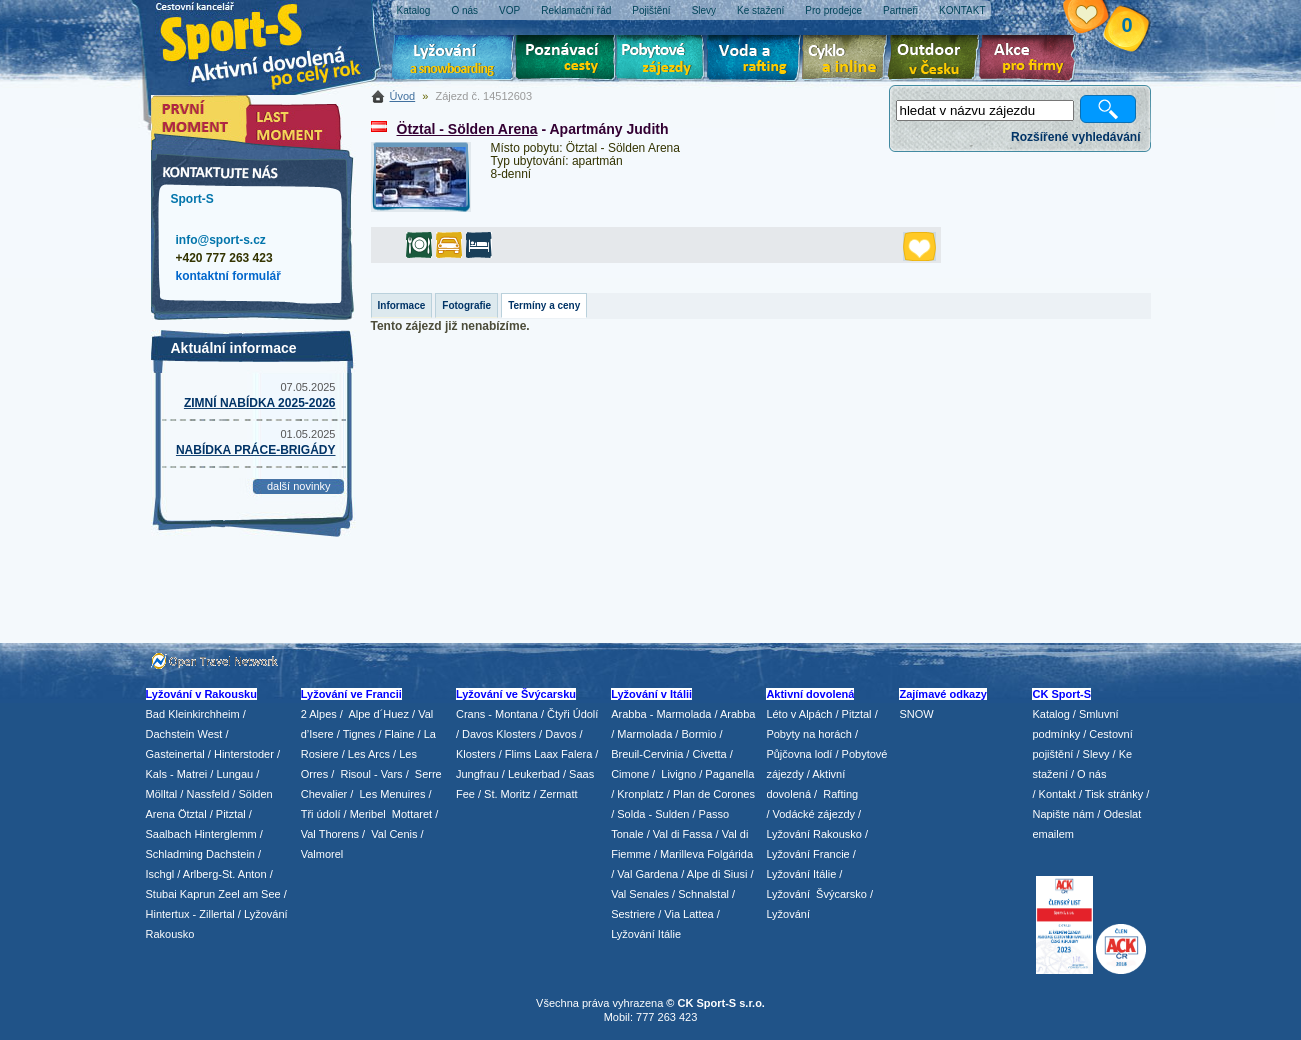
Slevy (1096, 754)
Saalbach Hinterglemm (201, 834)
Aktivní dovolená (937, 60)
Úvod (403, 96)
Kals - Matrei (177, 774)
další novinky (299, 486)
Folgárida (730, 854)
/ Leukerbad (531, 774)
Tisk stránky (1114, 794)
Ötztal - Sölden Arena (467, 129)
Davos (560, 734)
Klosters (476, 754)
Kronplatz (640, 794)
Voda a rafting (756, 60)
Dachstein (230, 854)
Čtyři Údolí (572, 714)
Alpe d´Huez (380, 714)
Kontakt (1057, 794)
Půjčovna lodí (799, 754)
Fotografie (466, 305)
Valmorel (322, 854)
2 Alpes (319, 714)
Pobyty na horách (809, 734)
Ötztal (192, 814)
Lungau (234, 774)
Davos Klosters (499, 734)
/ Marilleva (679, 854)
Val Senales (640, 894)
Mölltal (162, 794)
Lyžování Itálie (646, 934)
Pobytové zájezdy (662, 60)
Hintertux (168, 914)
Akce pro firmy (1032, 60)
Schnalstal (703, 894)
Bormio (698, 734)
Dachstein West (184, 734)
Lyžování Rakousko (814, 834)
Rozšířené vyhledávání (1075, 137)
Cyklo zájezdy (848, 60)
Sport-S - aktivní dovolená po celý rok (271, 42)
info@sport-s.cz (221, 240)
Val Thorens (330, 834)
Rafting (840, 794)
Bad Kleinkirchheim (193, 714)
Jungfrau (477, 774)
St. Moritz (507, 794)
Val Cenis (394, 834)
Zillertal (218, 914)
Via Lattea (688, 914)
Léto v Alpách (799, 714)
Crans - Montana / (501, 714)
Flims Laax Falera (548, 754)
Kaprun (197, 894)
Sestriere (633, 914)
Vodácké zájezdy (814, 814)
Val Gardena (647, 874)
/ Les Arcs (366, 754)
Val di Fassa (683, 834)
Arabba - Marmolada (661, 714)
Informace (402, 305)
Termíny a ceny (544, 305)
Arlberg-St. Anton (225, 874)
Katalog (1050, 714)
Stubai (161, 894)
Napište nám (1063, 814)
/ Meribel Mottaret (388, 814)
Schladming (176, 854)
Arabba (737, 714)
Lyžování (453, 60)
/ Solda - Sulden (650, 814)
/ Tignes (356, 734)
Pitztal (231, 814)
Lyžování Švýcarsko (816, 894)
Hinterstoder (244, 754)
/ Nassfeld (204, 794)
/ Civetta (706, 754)
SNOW (916, 714)
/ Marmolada (641, 734)
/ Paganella (726, 774)
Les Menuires (392, 794)
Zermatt (559, 794)
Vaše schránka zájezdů (1101, 18)
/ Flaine (396, 734)
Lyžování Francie (807, 854)
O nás (1091, 774)
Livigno (678, 774)
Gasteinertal (175, 754)
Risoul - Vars (371, 774)
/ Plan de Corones (711, 794)
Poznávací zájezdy (566, 60)
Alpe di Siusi (717, 874)
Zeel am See (249, 894)
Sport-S (192, 199)
